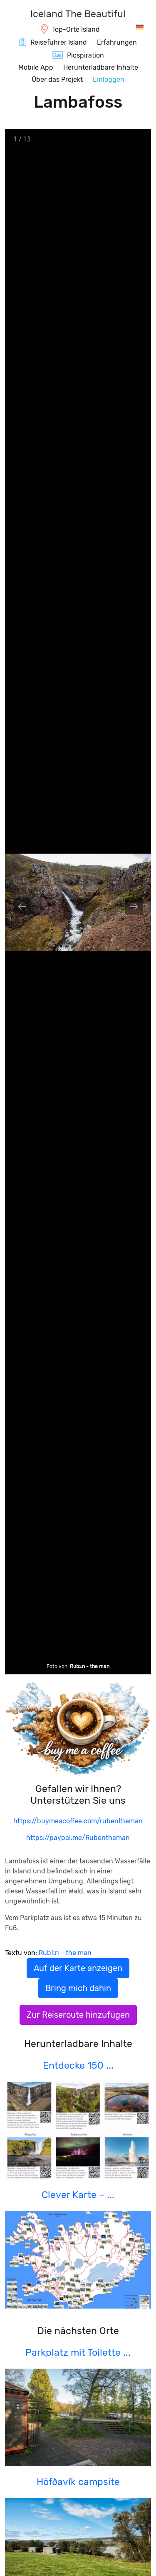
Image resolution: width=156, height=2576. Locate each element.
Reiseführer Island (58, 42)
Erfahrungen (117, 42)
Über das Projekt (57, 79)
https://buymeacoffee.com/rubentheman (78, 1821)
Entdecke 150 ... (78, 2065)
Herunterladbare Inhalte (100, 67)
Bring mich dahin (78, 1988)
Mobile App (35, 67)
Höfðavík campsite (78, 2482)
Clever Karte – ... (78, 2194)
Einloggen (108, 79)
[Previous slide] (22, 906)
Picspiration (85, 55)
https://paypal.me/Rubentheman (78, 1838)
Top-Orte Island (76, 29)
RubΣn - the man (90, 1666)
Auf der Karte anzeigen (78, 1968)
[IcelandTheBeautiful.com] (78, 15)
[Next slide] (134, 906)
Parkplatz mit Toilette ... (78, 2352)
